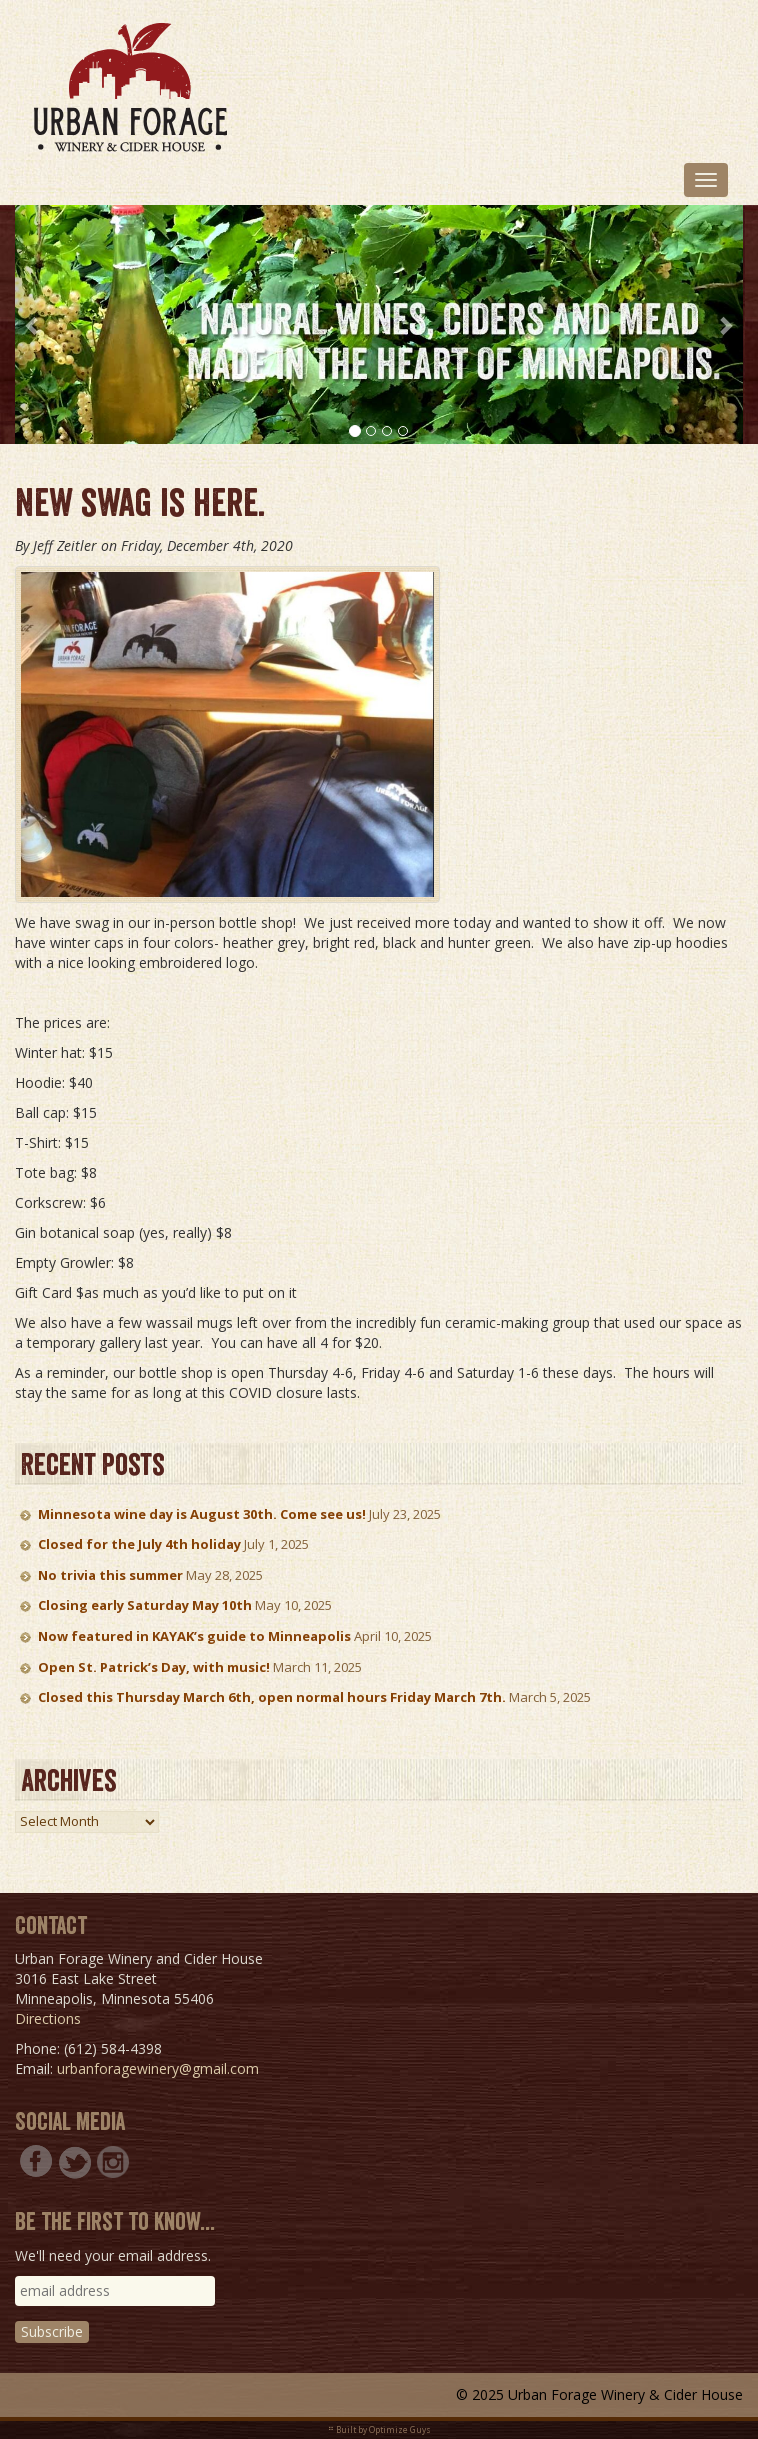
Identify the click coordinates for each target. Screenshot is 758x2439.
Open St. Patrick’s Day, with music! (154, 1667)
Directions (48, 2018)
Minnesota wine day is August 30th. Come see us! (202, 1514)
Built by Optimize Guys (383, 2429)
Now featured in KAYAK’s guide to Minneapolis (194, 1636)
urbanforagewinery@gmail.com (158, 2068)
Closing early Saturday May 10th (145, 1605)
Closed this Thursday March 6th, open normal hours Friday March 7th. (272, 1697)
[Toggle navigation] (706, 180)
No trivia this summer (110, 1575)
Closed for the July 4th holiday (139, 1544)
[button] (33, 324)
